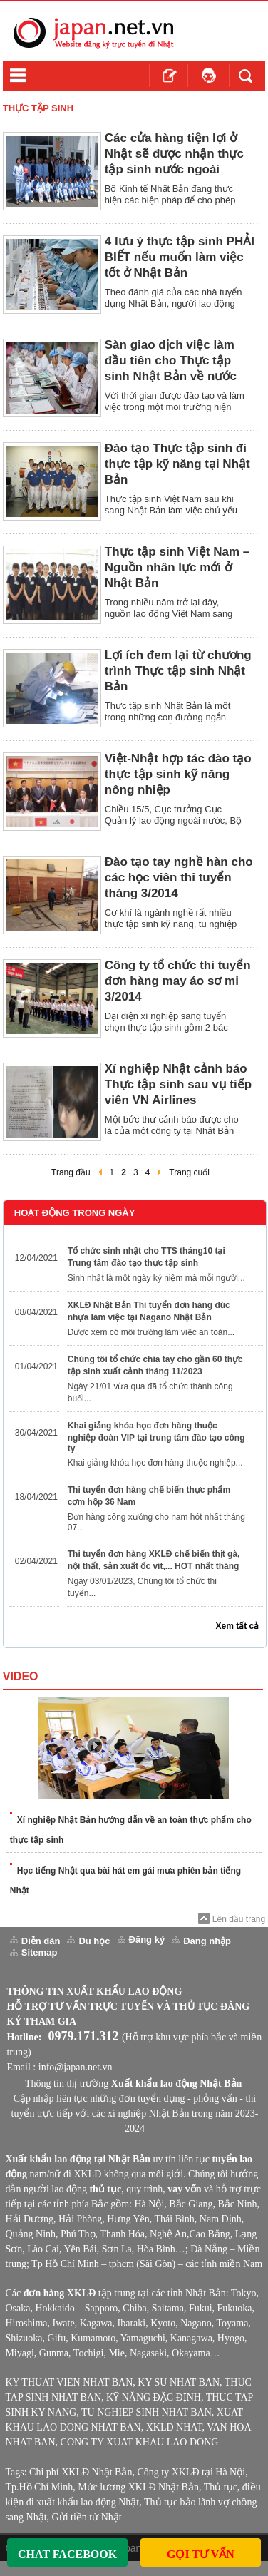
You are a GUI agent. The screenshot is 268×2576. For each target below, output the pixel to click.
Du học (94, 1941)
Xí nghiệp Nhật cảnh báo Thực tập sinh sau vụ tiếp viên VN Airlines (178, 1084)
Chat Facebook (67, 2554)
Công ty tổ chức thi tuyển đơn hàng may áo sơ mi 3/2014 (178, 981)
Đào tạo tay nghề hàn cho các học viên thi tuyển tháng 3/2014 (179, 877)
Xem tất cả (237, 1626)
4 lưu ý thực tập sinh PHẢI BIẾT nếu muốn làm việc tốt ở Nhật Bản (179, 257)
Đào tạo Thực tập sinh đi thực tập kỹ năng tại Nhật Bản (177, 463)
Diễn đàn (41, 1941)
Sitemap (39, 1952)
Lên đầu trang (238, 1919)
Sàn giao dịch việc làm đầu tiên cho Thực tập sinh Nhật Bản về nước (171, 360)
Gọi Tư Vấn (200, 2554)
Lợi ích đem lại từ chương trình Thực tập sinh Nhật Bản (178, 670)
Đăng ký (147, 1939)
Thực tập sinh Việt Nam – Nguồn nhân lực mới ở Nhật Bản (177, 567)
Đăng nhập (207, 1941)
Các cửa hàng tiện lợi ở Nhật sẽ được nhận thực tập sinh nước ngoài (174, 153)
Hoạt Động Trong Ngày (74, 1212)
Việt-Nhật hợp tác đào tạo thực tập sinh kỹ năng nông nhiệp (178, 774)
